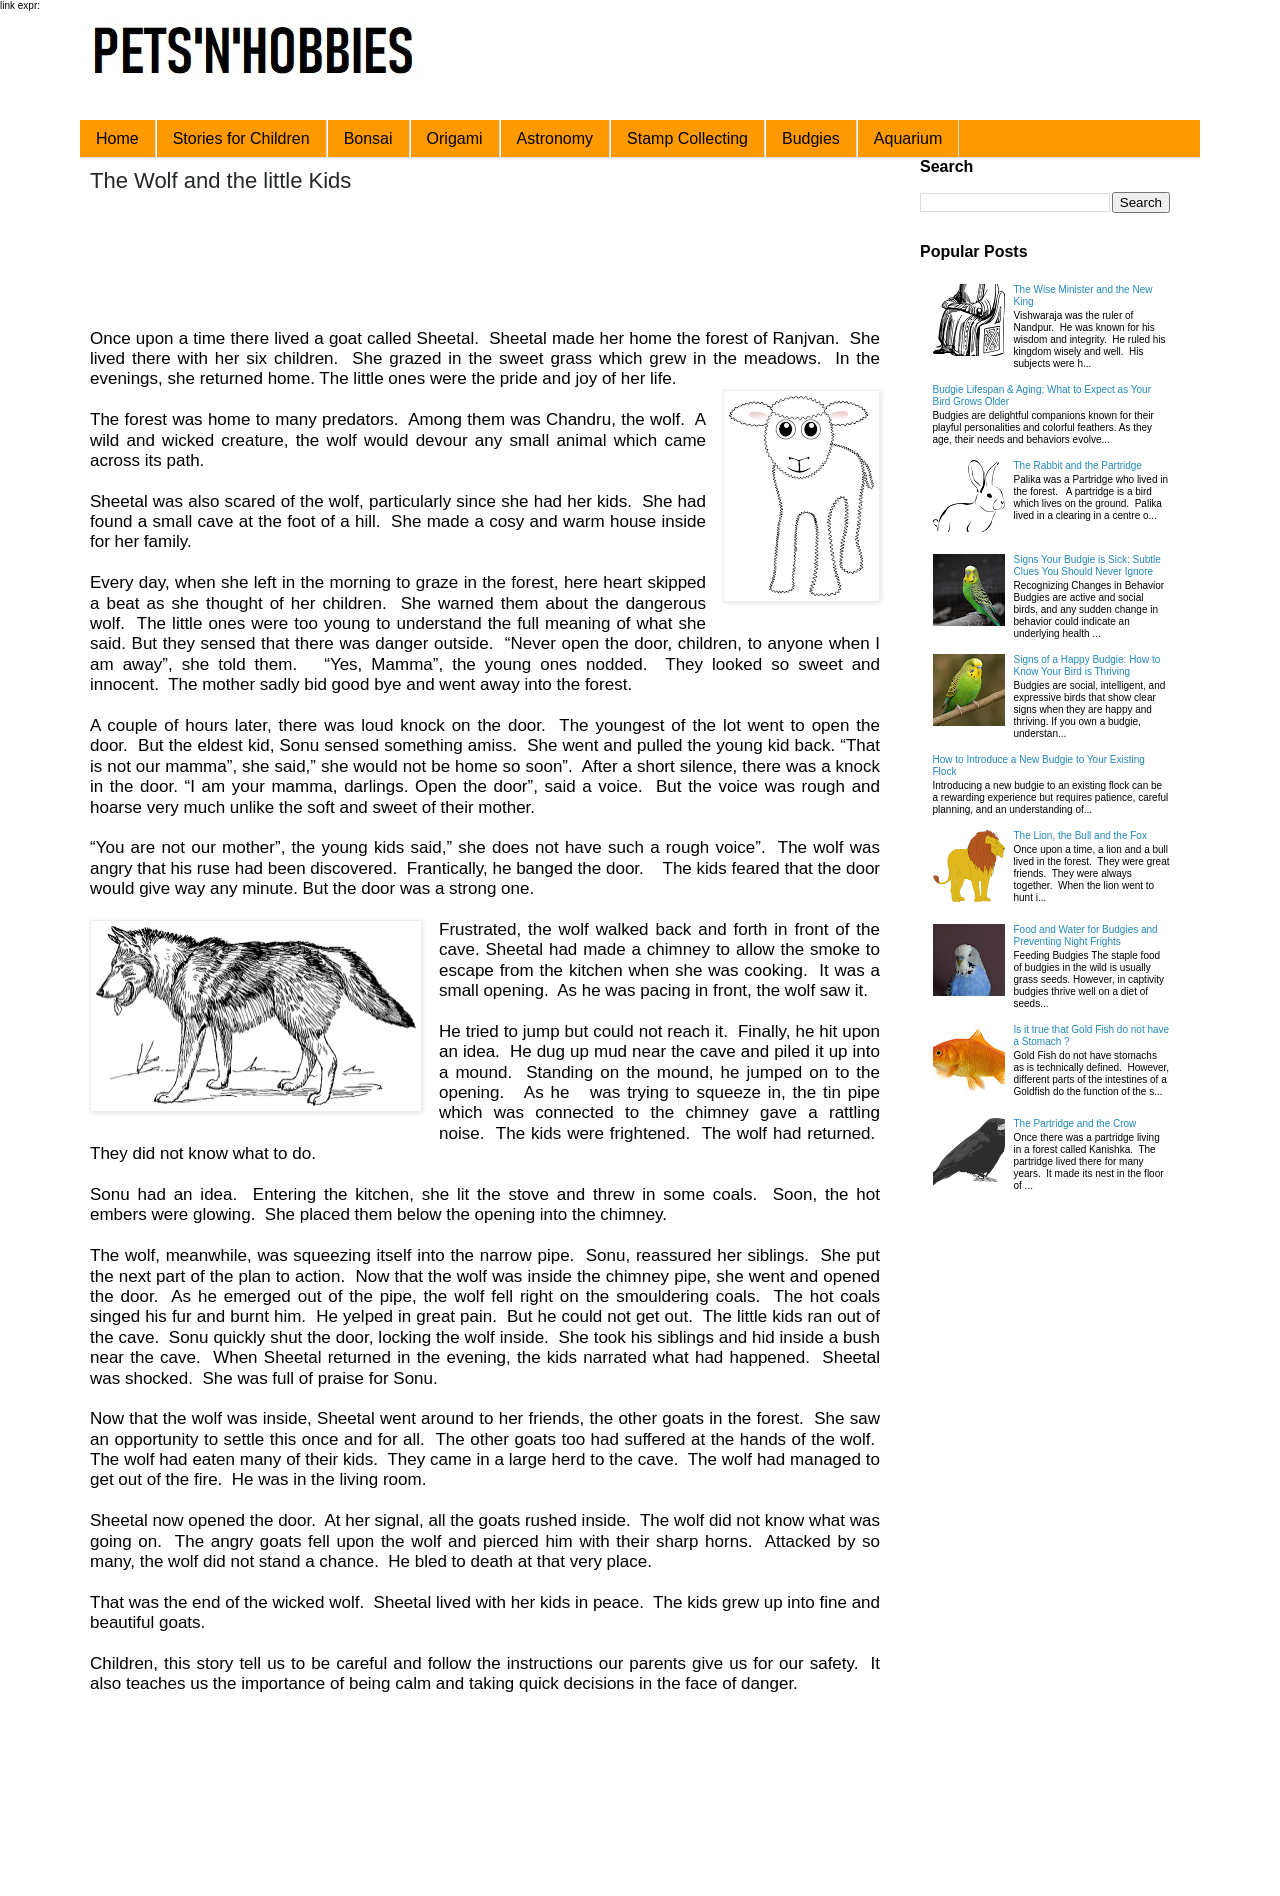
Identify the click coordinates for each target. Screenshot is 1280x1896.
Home (117, 138)
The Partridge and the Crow (1075, 1123)
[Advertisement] (469, 263)
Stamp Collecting (687, 138)
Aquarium (908, 138)
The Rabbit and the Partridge (1078, 465)
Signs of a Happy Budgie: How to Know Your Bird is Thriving (1087, 665)
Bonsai (368, 138)
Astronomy (555, 138)
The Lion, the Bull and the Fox (1080, 835)
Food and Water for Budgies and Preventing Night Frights (1086, 935)
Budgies (811, 138)
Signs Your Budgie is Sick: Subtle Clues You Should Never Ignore (1087, 565)
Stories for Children (241, 138)
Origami (455, 138)
